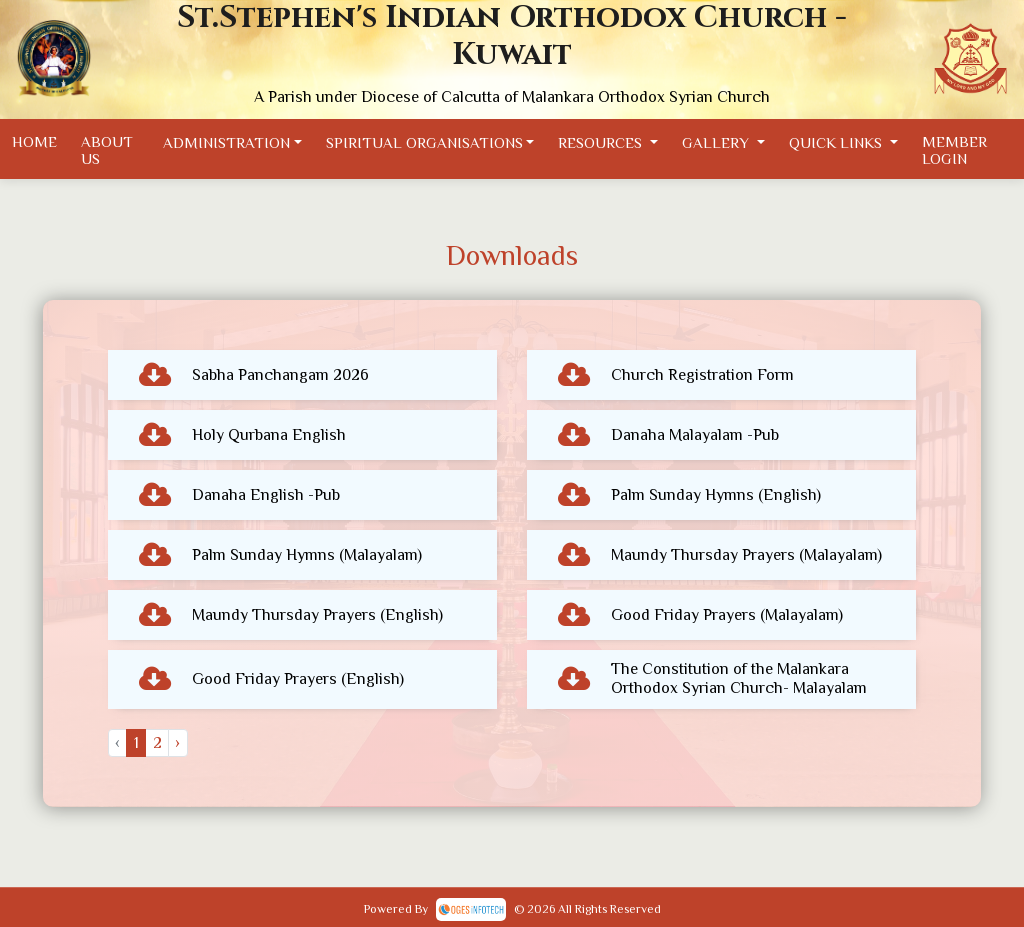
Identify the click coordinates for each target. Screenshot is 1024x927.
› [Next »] (177, 743)
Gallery (717, 141)
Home (34, 141)
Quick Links (837, 141)
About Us (107, 150)
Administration (226, 141)
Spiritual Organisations (424, 141)
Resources (602, 141)
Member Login (954, 150)
